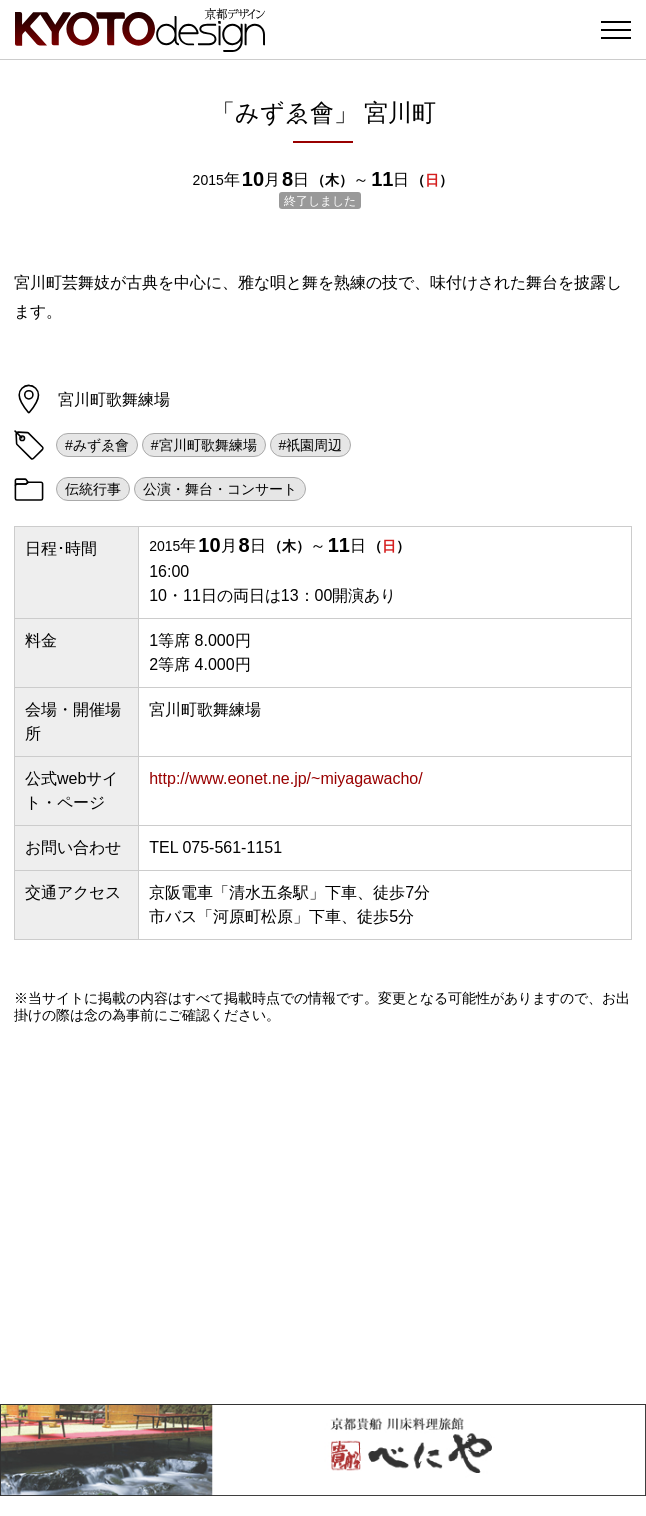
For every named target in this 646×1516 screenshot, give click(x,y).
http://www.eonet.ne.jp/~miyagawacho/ (286, 778)
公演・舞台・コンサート (220, 489)
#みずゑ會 (97, 445)
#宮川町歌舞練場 (204, 445)
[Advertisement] (323, 1214)
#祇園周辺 (311, 445)
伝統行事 (93, 489)
